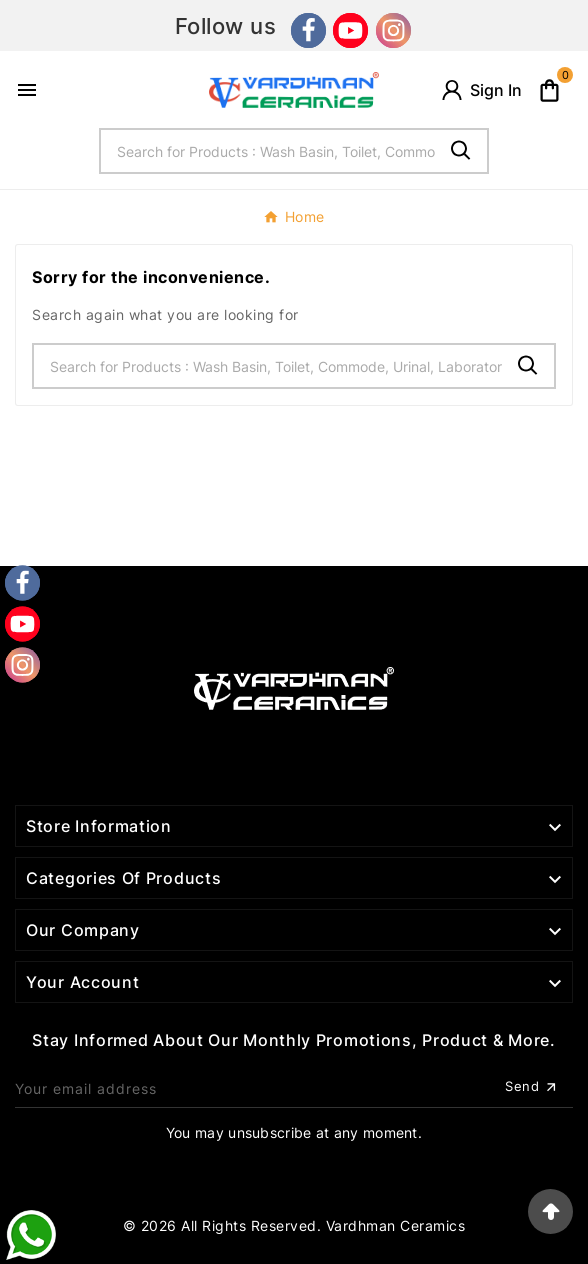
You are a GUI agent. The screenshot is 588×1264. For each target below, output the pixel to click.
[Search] (268, 151)
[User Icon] (480, 90)
